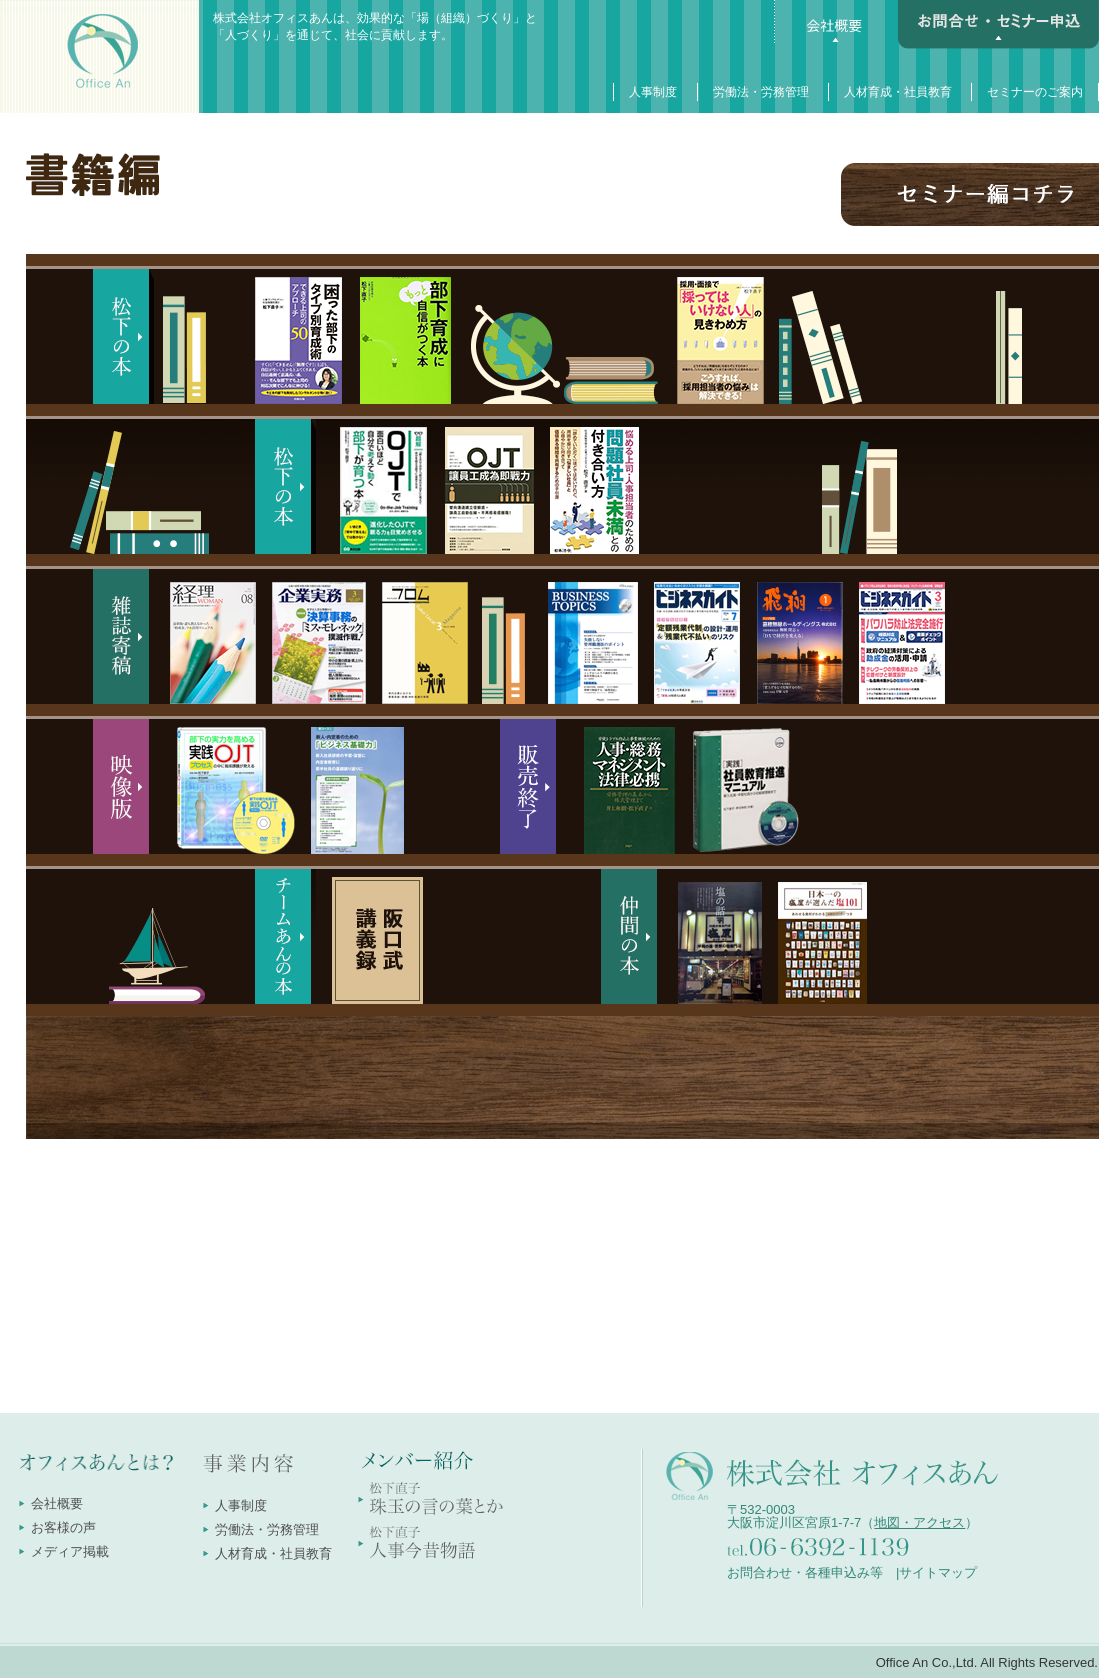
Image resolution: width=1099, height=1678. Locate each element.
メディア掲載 (70, 1551)
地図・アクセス (919, 1522)
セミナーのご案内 (1035, 92)
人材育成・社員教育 (898, 92)
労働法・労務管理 (761, 92)
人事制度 (653, 92)
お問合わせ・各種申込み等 (805, 1572)
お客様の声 (63, 1527)
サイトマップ (938, 1572)
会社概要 (57, 1503)
